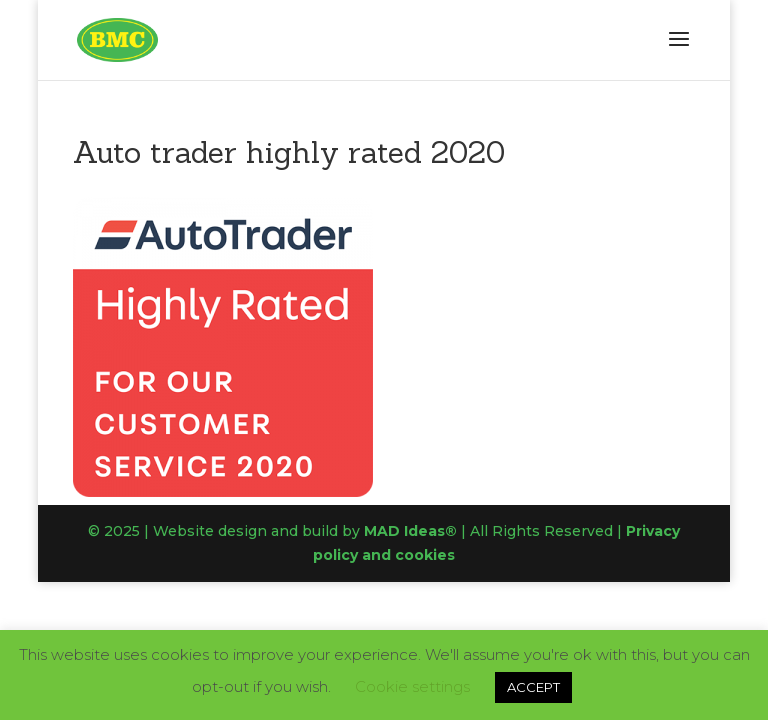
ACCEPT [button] (533, 687)
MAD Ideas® (410, 531)
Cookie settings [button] (412, 686)
